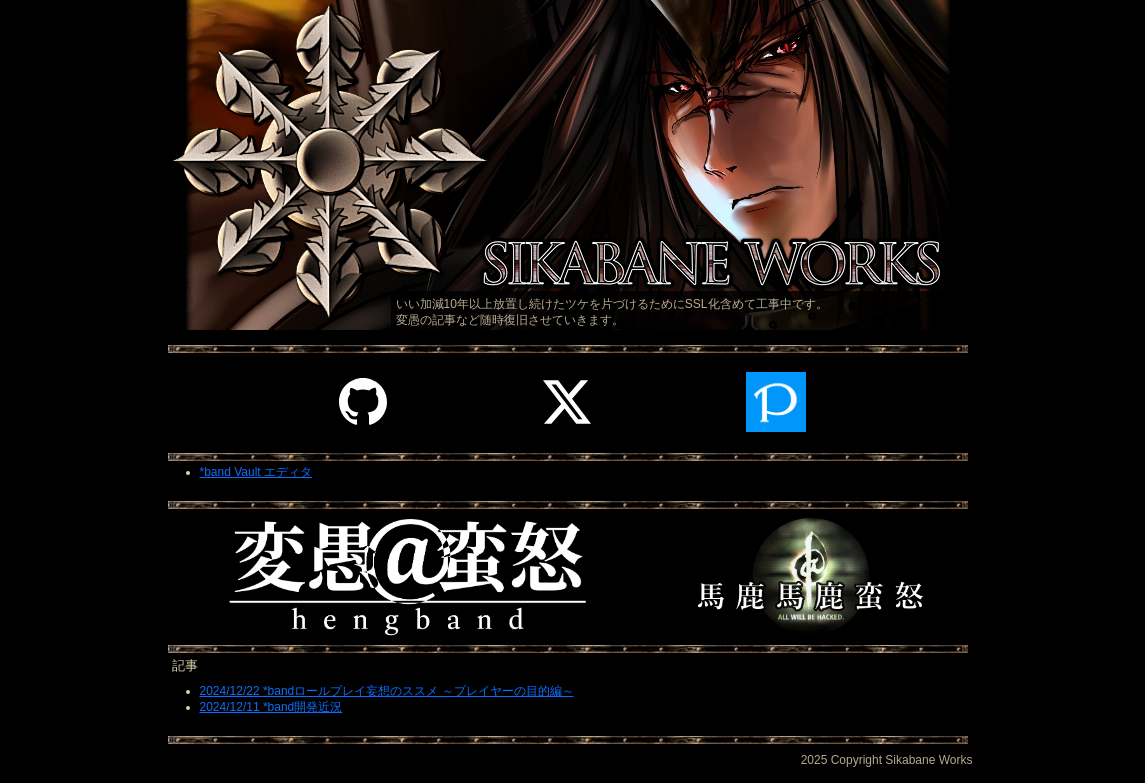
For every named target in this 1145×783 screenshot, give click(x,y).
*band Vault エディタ (256, 472)
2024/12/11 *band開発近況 (271, 707)
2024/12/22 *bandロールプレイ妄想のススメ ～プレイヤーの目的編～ (387, 691)
